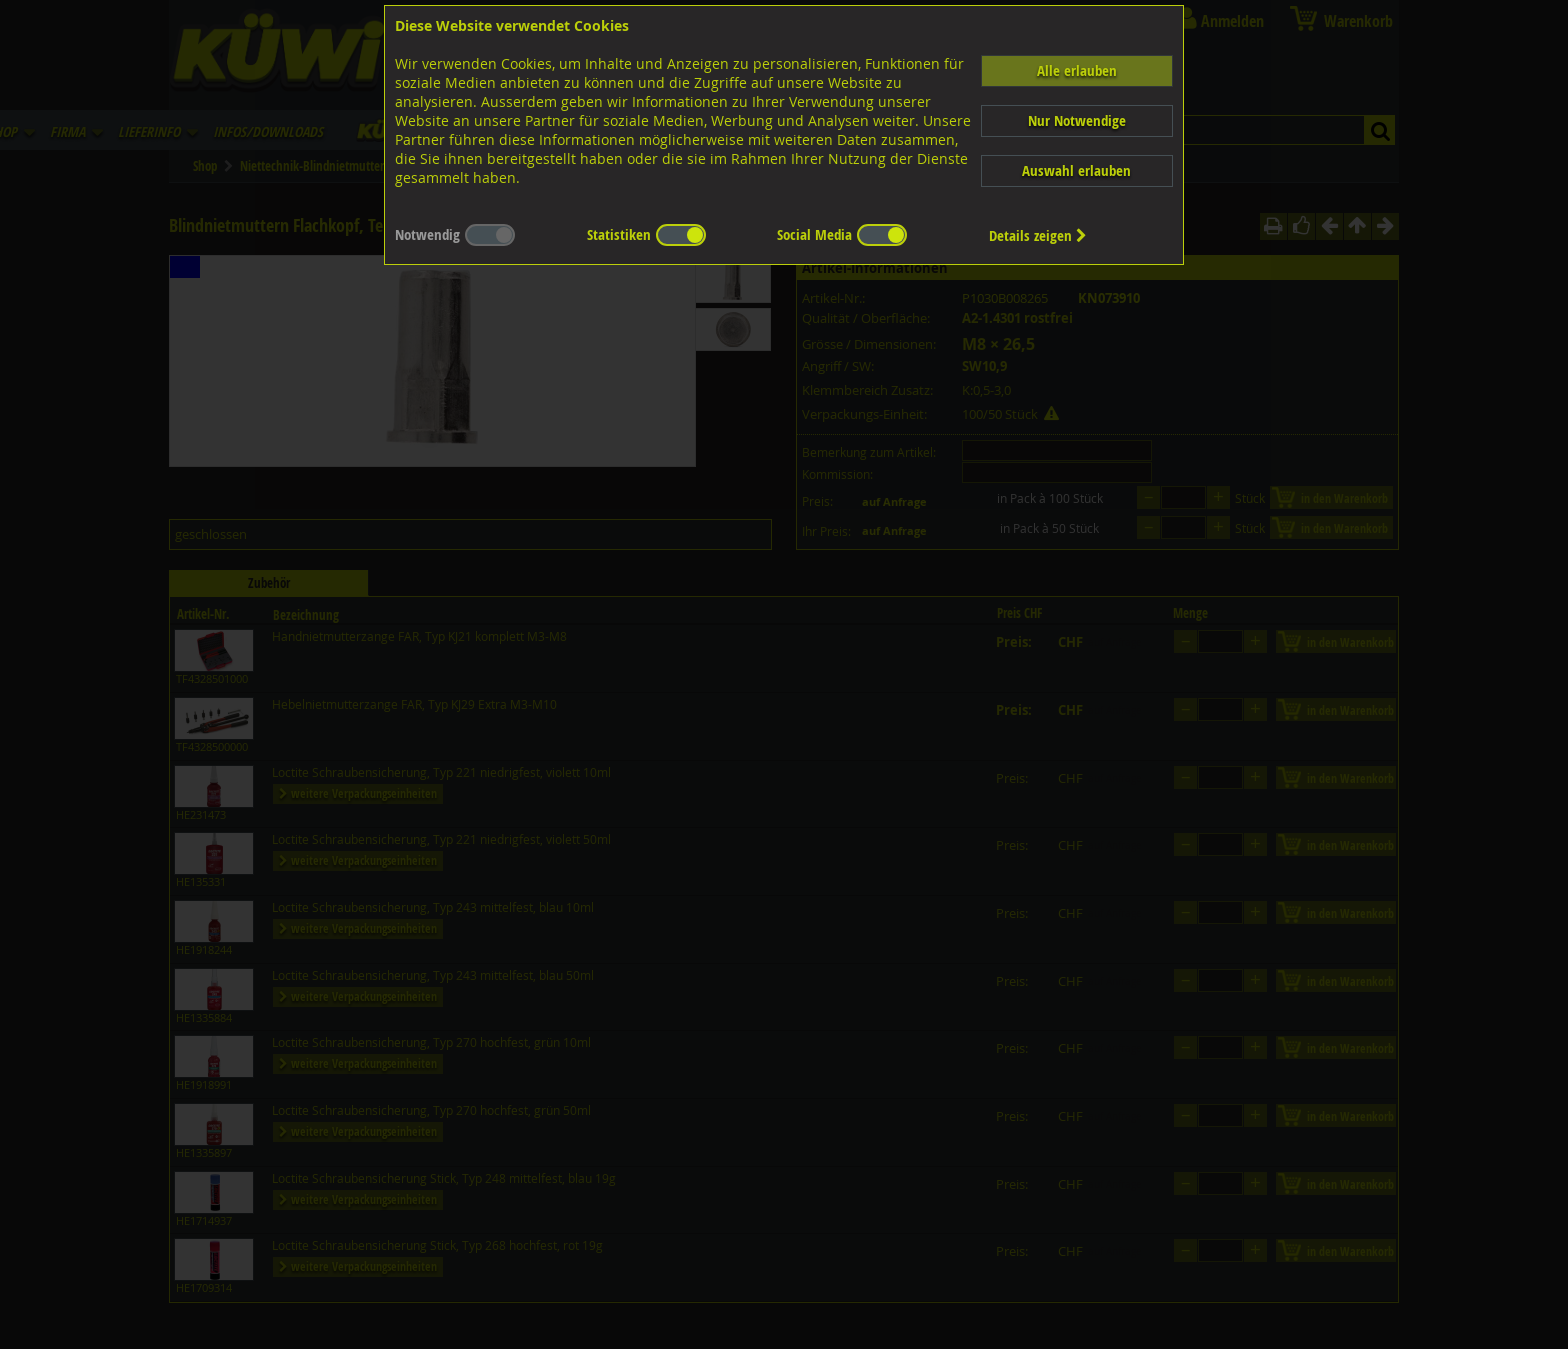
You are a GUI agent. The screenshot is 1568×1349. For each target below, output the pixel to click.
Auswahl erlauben (1076, 170)
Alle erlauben (1077, 70)
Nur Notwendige (1077, 120)
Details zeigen (1038, 235)
